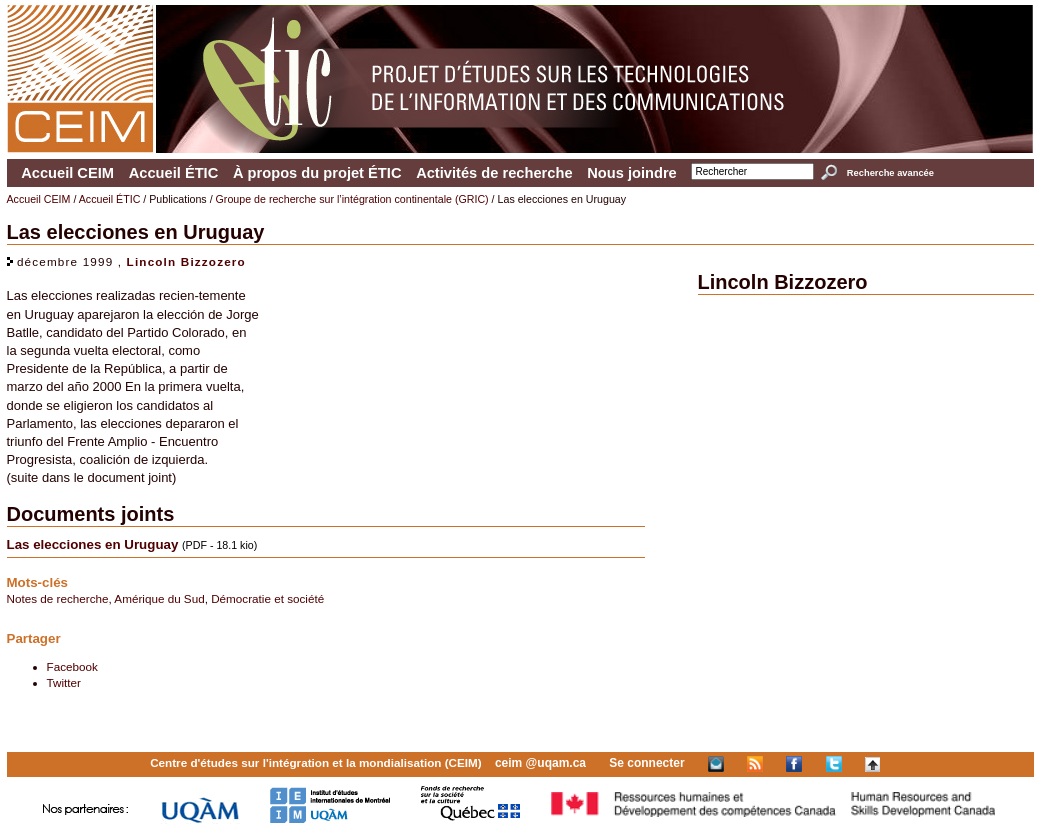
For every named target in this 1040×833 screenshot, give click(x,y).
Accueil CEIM (67, 173)
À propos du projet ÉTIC (317, 173)
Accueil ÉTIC (174, 173)
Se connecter (646, 763)
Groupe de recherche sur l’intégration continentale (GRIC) (352, 199)
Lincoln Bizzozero (186, 261)
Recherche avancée (890, 173)
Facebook (72, 666)
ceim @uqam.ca (540, 763)
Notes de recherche (58, 598)
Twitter (64, 682)
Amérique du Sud (159, 598)
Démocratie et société (267, 598)
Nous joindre (632, 173)
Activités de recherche (494, 173)
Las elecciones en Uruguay (93, 544)
